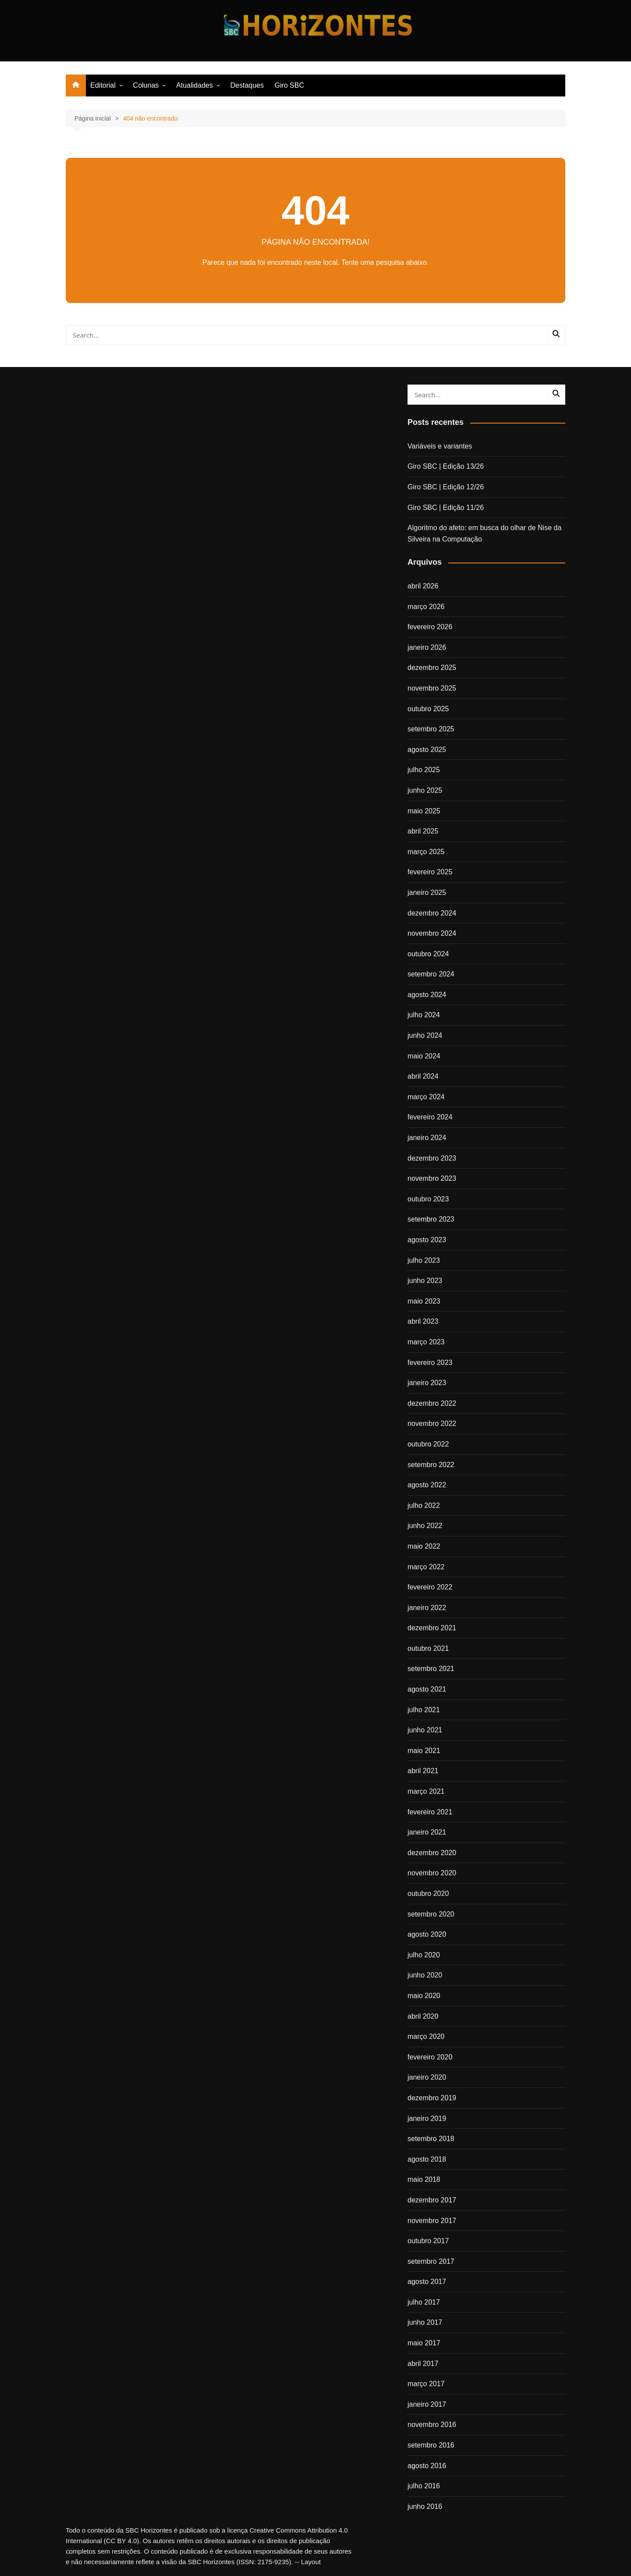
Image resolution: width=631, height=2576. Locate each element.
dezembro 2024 (432, 913)
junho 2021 (425, 1730)
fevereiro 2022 (430, 1587)
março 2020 (426, 2036)
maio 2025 (424, 811)
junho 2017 (425, 2322)
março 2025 (426, 851)
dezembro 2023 (432, 1158)
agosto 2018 (427, 2159)
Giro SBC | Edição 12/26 (446, 487)
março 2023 (426, 1342)
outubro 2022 (428, 1444)
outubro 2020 (428, 1893)
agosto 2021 (427, 1689)
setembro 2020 (431, 1914)
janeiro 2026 (427, 647)
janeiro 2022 (427, 1607)
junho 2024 (425, 1035)
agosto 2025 (427, 749)
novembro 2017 (432, 2220)
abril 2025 (423, 831)
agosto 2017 (427, 2281)
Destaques (247, 85)
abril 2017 (423, 2363)
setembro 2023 (431, 1219)
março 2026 (426, 606)
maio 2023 (424, 1301)
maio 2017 (424, 2343)
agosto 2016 (427, 2465)
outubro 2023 (428, 1199)
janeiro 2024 (427, 1137)
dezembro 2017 (432, 2200)
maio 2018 (424, 2179)
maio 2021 (424, 1750)
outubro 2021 (428, 1648)
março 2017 (426, 2383)
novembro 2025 (432, 688)
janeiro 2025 (427, 892)
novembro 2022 (432, 1423)
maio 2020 (424, 1995)
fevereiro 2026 (430, 627)
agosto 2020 (427, 1934)
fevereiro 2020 (430, 2057)
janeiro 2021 (427, 1832)
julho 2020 (424, 1955)
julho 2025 (424, 769)
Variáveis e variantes (440, 446)
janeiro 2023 (427, 1382)
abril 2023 (423, 1321)
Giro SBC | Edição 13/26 (446, 466)
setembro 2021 (431, 1668)
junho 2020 (425, 1975)
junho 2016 (425, 2506)
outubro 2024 (428, 954)
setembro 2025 (431, 729)
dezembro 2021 (432, 1628)
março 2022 (426, 1567)
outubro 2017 (428, 2241)
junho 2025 (425, 790)
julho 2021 (424, 1710)
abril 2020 (423, 2016)
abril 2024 (423, 1076)
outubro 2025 (428, 709)
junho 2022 (425, 1525)
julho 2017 (424, 2302)
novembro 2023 (432, 1178)
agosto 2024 (427, 994)
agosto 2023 (427, 1239)
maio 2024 (424, 1056)
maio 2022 (424, 1546)
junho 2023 (425, 1280)
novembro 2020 (432, 1873)
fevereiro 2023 (430, 1362)
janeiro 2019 (427, 2118)
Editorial (103, 85)
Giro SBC (289, 85)
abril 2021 (423, 1770)
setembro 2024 (431, 974)
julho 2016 (424, 2486)
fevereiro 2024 (430, 1117)
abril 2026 (423, 586)
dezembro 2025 (432, 667)
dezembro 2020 (432, 1852)
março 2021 (426, 1791)
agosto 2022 (427, 1485)
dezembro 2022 (432, 1403)
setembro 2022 (431, 1464)
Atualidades (194, 85)
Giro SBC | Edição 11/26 (446, 507)
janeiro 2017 (427, 2404)
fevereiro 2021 (430, 1812)
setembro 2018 (431, 2138)
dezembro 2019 (432, 2098)
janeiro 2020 (427, 2077)
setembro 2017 (431, 2261)
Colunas (146, 85)
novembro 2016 (432, 2424)
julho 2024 (424, 1015)
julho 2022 (424, 1505)
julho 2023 (424, 1260)
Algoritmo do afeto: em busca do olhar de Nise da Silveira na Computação (484, 533)
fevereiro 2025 (430, 872)
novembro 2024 (432, 933)
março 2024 (426, 1097)
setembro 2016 (431, 2445)
